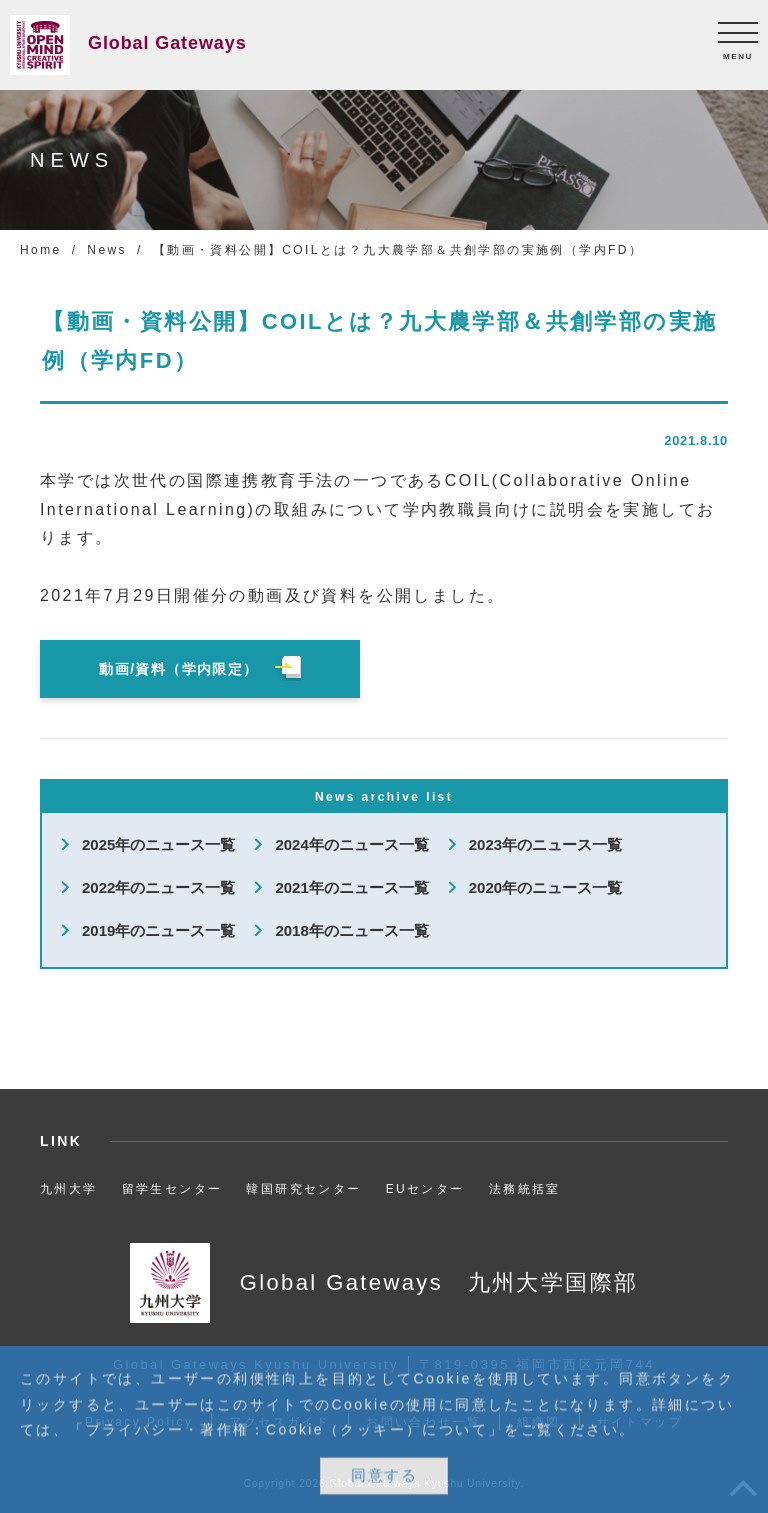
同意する (384, 1476)
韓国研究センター (303, 1189)
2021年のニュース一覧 (351, 887)
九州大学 (69, 1189)
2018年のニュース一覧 (351, 930)
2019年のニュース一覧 (158, 930)
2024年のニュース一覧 (351, 844)
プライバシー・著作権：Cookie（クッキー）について (287, 1430)
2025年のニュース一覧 (158, 844)
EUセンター (425, 1189)
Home (41, 250)
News (107, 250)
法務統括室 (525, 1189)
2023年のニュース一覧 (545, 844)
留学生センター (172, 1189)
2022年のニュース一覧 (158, 887)
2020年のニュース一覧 (545, 887)
